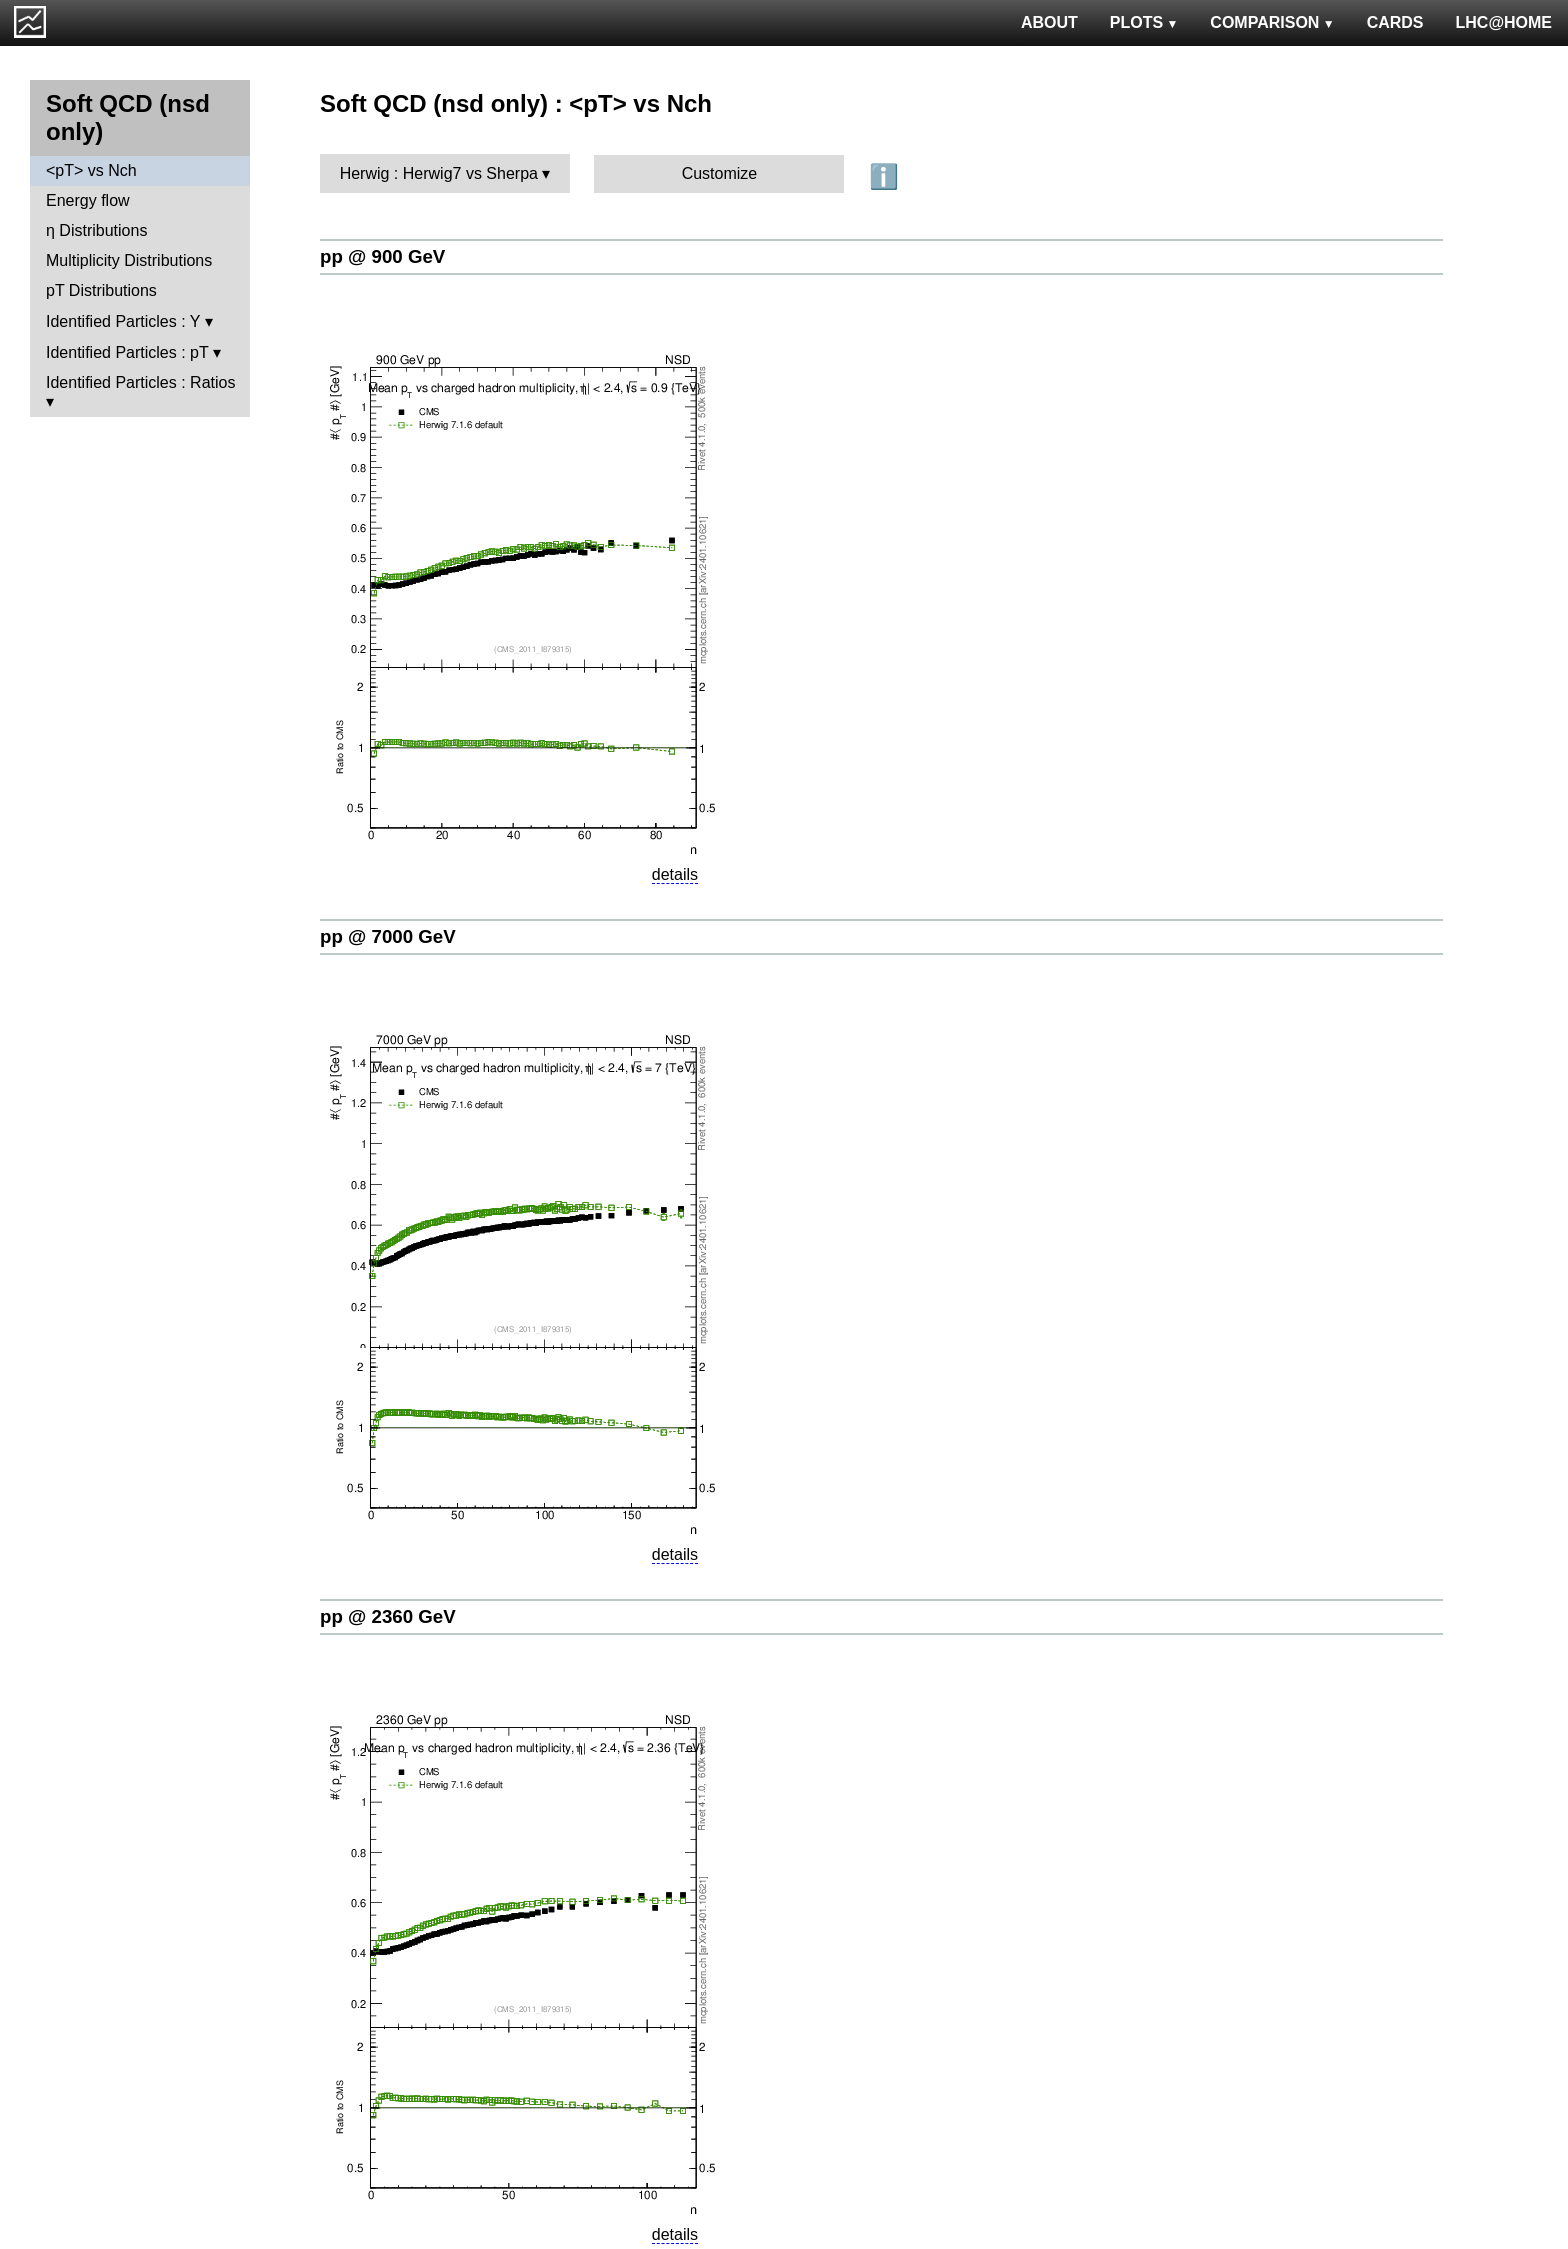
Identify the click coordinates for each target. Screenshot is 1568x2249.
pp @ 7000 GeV (388, 936)
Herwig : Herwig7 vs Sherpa (439, 173)
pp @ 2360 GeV (388, 1616)
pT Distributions (101, 290)
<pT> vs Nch (91, 170)
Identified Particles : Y (123, 321)
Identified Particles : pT (127, 352)
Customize (720, 173)
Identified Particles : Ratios (140, 382)
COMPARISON (1272, 22)
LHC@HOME (1504, 22)
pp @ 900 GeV (382, 256)
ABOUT (1049, 22)
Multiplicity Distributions (129, 260)
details (675, 874)
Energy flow (88, 200)
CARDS (1395, 22)
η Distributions (96, 230)
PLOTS (1144, 22)
